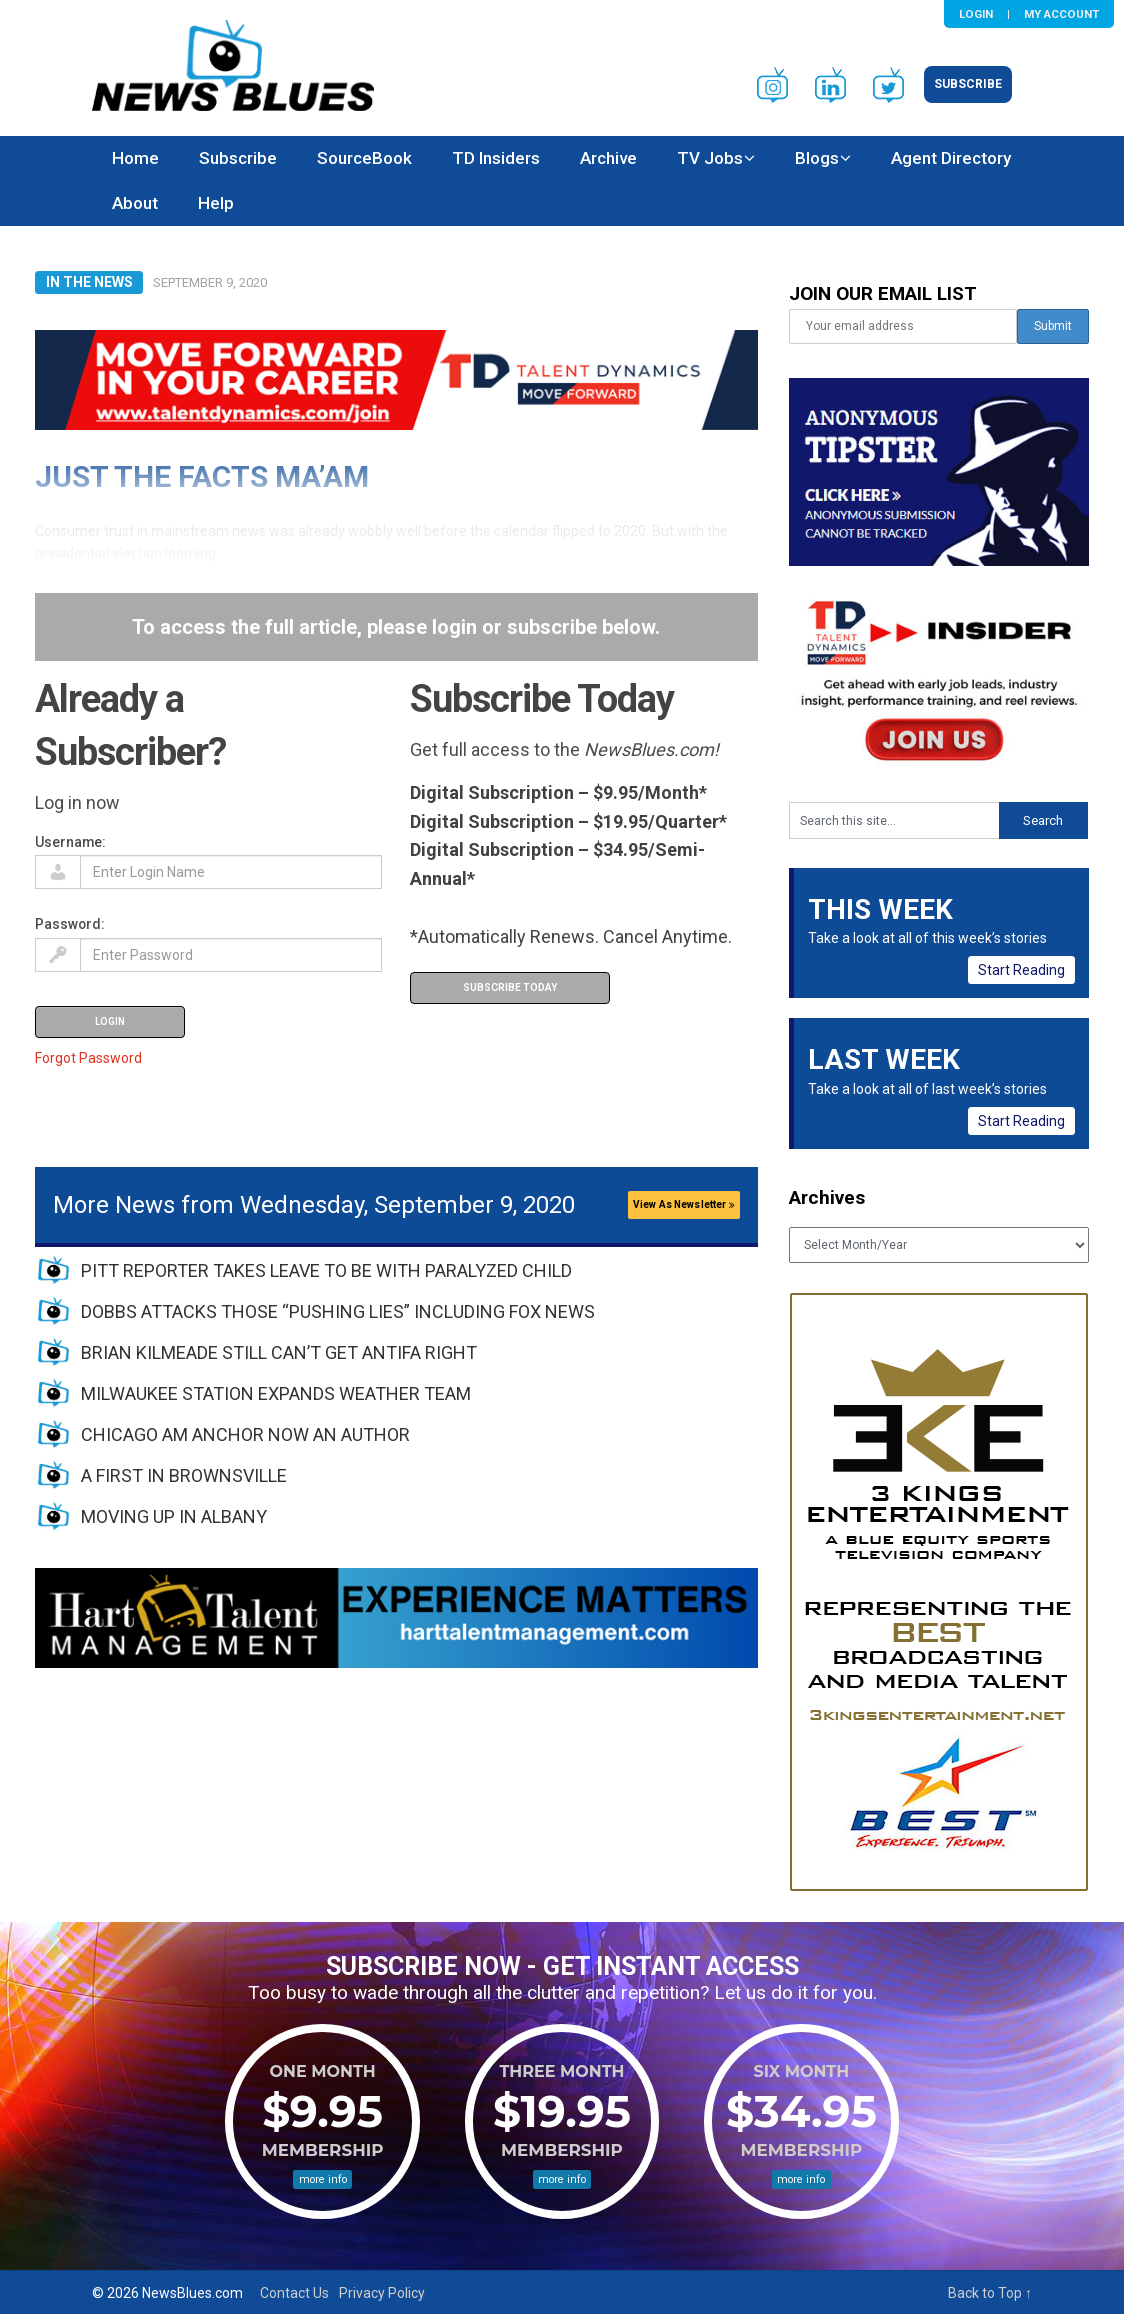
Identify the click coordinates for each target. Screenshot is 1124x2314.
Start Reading (1021, 970)
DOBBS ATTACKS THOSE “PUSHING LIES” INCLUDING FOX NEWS (338, 1311)
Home (135, 158)
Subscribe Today (510, 987)
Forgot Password (88, 1058)
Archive (608, 158)
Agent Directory (951, 158)
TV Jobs (710, 158)
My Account (1061, 14)
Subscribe (968, 84)
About (135, 203)
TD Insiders (496, 158)
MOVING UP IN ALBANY (174, 1516)
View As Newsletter (684, 1204)
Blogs (817, 158)
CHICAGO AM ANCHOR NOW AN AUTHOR (245, 1434)
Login (976, 14)
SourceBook (364, 158)
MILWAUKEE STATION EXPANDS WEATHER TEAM (276, 1393)
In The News (89, 282)
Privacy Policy (382, 2293)
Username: (70, 842)
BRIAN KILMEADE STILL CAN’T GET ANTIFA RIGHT (279, 1352)
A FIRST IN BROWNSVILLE (184, 1475)
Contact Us (294, 2293)
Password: (70, 924)
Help (216, 203)
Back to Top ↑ (990, 2293)
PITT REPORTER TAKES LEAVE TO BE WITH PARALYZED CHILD (326, 1270)
